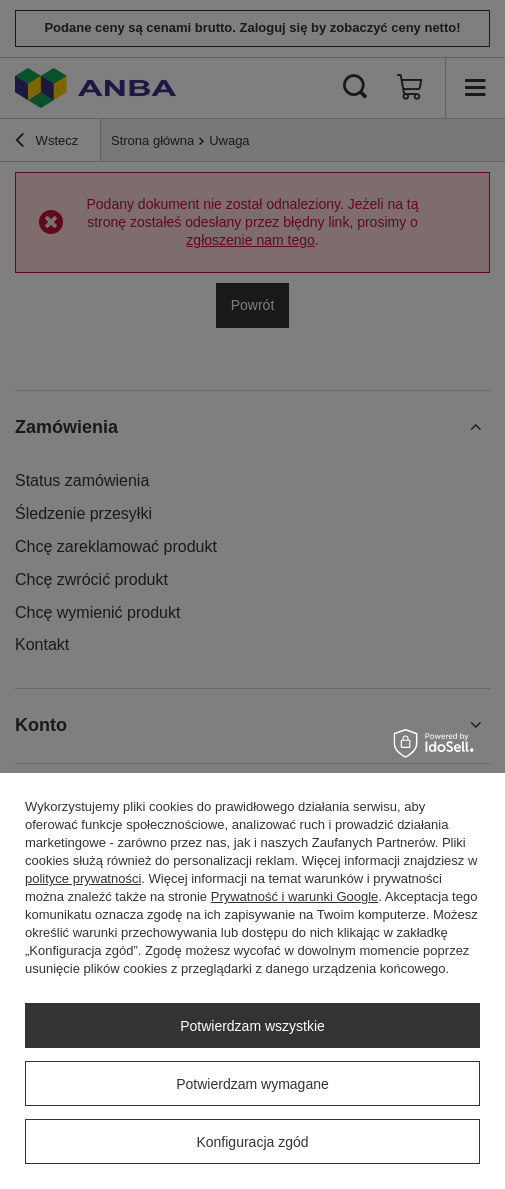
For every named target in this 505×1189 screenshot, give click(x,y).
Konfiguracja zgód (252, 1142)
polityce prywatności (83, 878)
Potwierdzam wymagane (252, 1084)
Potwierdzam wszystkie (252, 1026)
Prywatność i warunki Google (295, 896)
